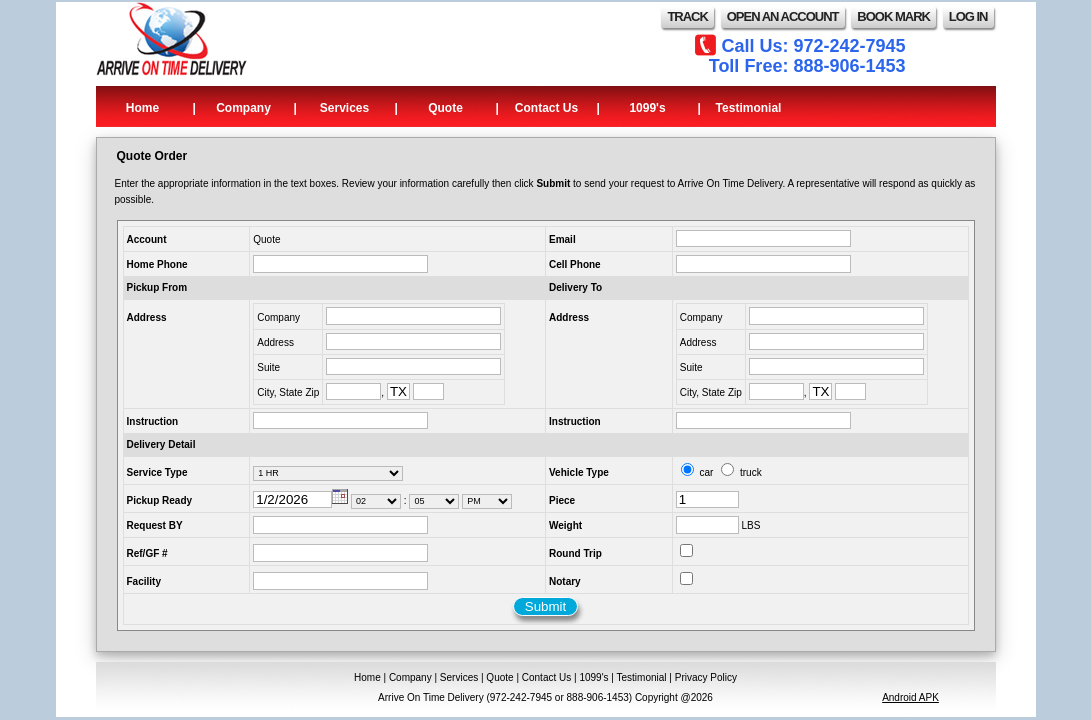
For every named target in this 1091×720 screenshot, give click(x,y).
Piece (562, 500)
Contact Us (546, 108)
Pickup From (157, 287)
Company (243, 108)
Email (562, 239)
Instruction (153, 421)
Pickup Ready (160, 500)
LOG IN (968, 16)
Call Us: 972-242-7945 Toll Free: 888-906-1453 (807, 56)
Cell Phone (575, 264)
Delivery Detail (161, 444)
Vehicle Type (579, 472)
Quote (445, 108)
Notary (565, 581)
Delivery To (575, 287)
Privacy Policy (706, 677)
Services (344, 108)
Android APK (910, 697)
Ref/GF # (147, 553)
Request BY (155, 525)
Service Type (157, 472)
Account (147, 239)
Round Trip (575, 553)
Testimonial (749, 108)
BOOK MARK (893, 16)
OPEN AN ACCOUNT (783, 16)
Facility (144, 581)
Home (142, 108)
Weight (565, 525)
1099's (647, 108)
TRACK (687, 16)
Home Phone (157, 264)
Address (147, 317)
